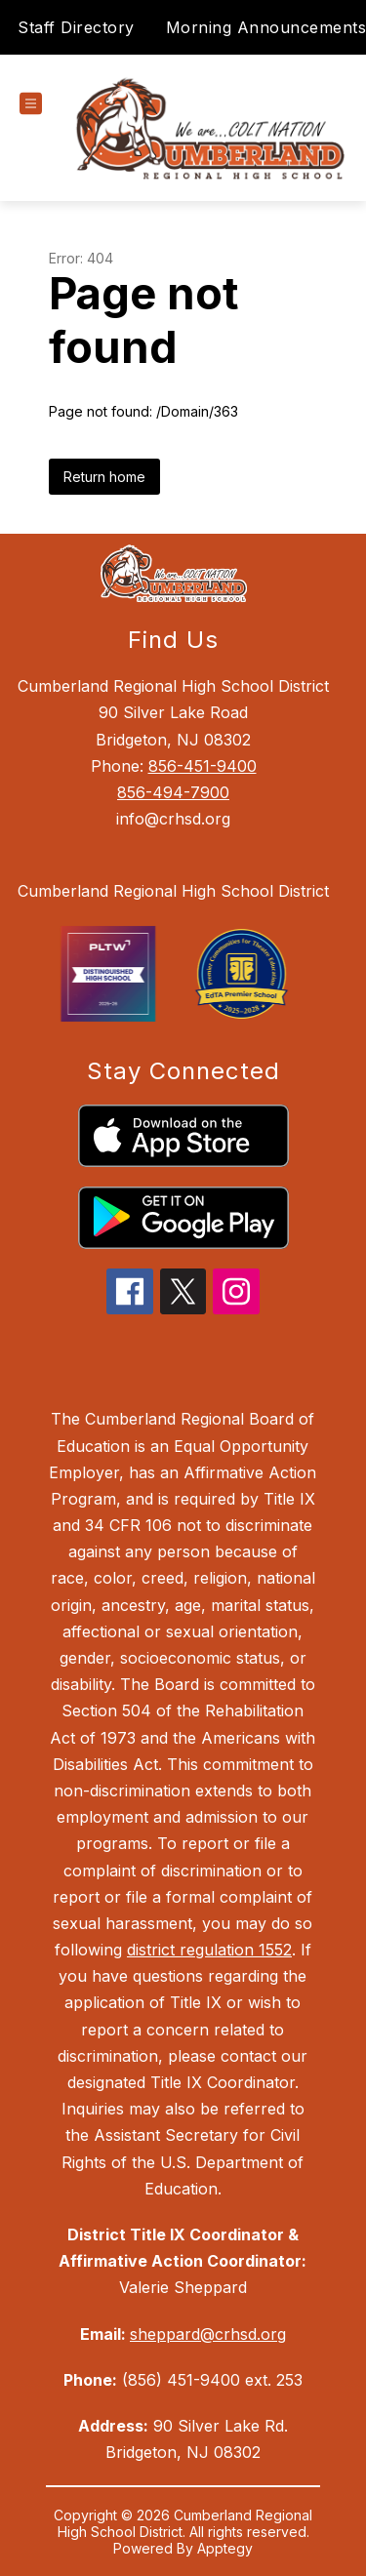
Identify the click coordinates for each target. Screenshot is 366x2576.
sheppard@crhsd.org (208, 2334)
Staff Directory (76, 27)
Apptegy (225, 2548)
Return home (104, 476)
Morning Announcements (266, 27)
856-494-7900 (173, 792)
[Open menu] (31, 104)
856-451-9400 (202, 766)
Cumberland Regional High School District (173, 891)
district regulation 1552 (209, 1949)
